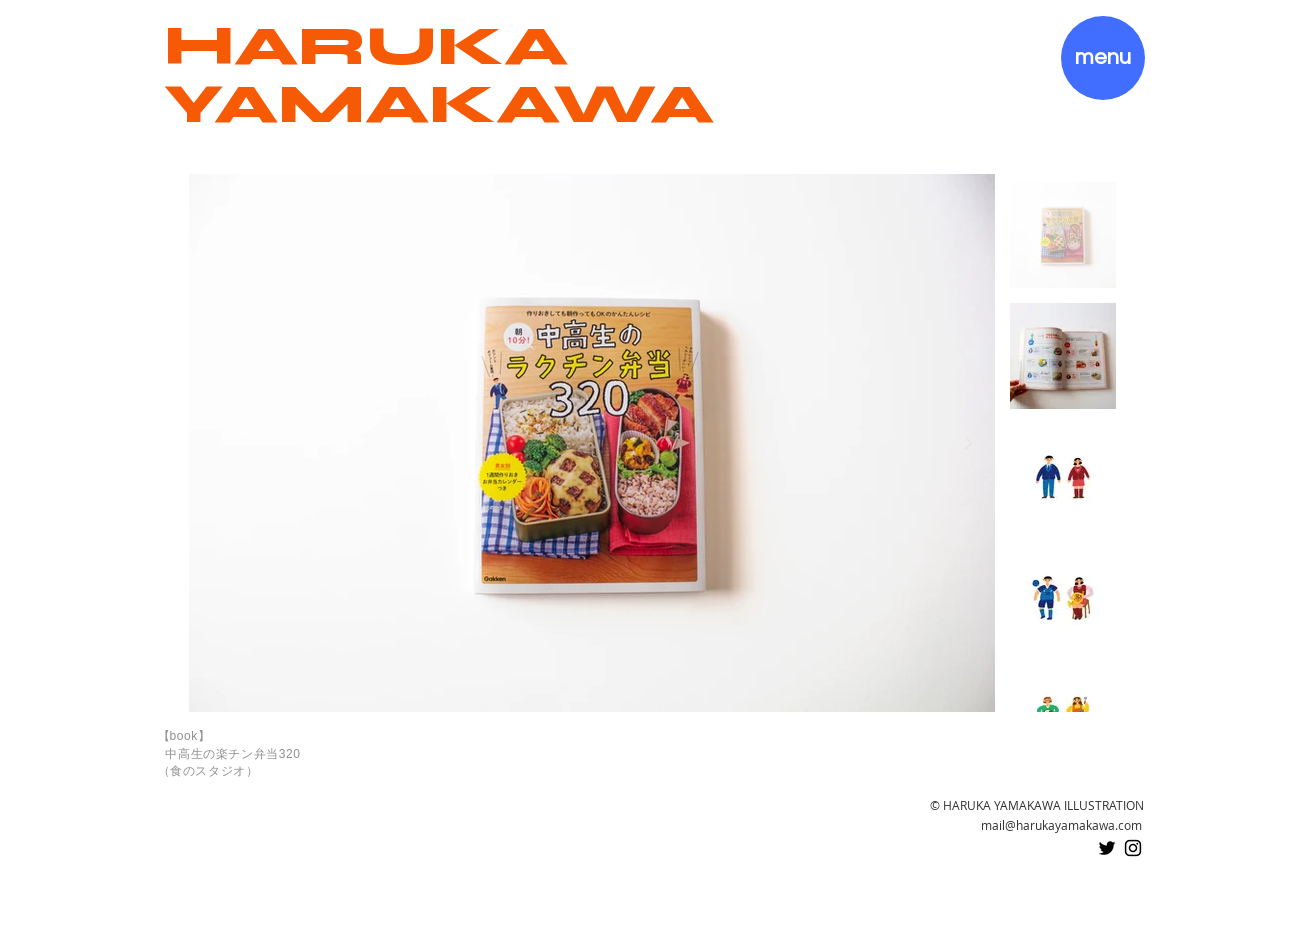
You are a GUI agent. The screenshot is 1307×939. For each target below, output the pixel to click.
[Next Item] (968, 443)
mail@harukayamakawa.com (1061, 825)
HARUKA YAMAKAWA (439, 75)
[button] (1103, 58)
